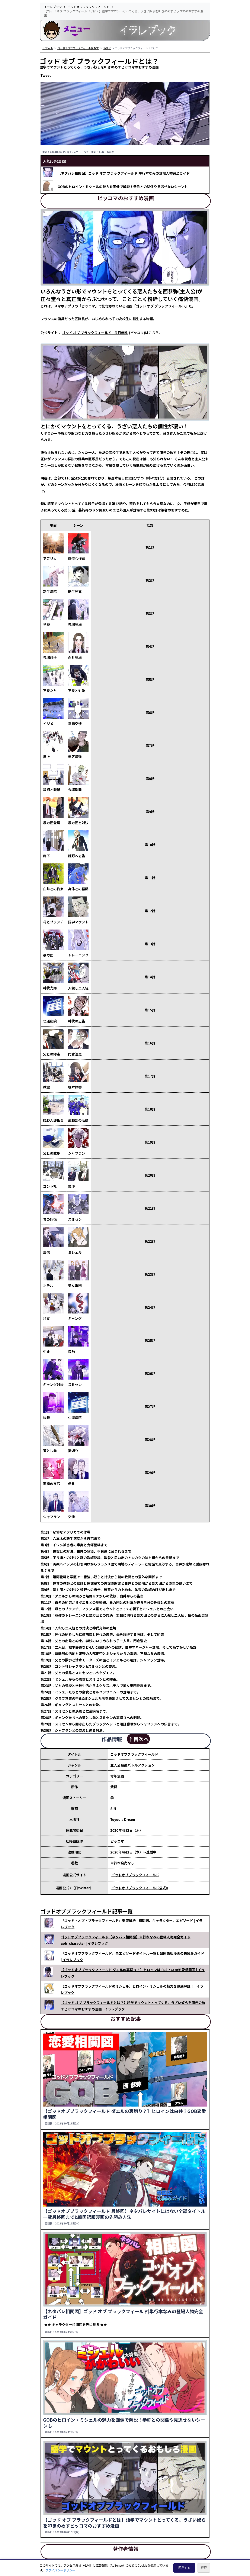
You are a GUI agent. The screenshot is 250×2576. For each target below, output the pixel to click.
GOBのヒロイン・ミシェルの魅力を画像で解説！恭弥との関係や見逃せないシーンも (123, 186)
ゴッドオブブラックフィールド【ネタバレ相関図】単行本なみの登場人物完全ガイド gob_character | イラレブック (125, 1940)
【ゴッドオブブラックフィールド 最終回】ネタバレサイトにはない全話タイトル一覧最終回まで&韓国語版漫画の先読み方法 (124, 2214)
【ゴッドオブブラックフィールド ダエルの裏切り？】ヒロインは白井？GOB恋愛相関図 (124, 2114)
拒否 (204, 2567)
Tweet (46, 75)
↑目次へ (138, 1739)
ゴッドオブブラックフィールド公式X (139, 1887)
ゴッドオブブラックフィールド (135, 1874)
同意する (184, 2567)
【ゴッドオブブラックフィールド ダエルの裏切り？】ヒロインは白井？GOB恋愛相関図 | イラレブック (133, 1973)
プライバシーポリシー (60, 2570)
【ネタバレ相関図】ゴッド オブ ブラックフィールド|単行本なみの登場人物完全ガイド (124, 173)
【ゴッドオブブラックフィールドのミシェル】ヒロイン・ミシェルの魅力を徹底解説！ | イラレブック (132, 1989)
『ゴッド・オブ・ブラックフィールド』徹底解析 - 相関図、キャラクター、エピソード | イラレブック (131, 1923)
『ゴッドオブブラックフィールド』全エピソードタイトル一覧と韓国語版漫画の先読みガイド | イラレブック (132, 1956)
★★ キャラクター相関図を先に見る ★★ (75, 2324)
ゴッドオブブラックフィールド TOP (78, 48)
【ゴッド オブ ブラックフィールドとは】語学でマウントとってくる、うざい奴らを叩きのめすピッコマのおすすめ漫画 (124, 2523)
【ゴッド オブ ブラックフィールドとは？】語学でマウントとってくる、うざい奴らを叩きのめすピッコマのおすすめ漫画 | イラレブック (133, 2005)
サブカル (47, 48)
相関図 (107, 48)
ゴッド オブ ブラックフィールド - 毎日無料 (95, 332)
